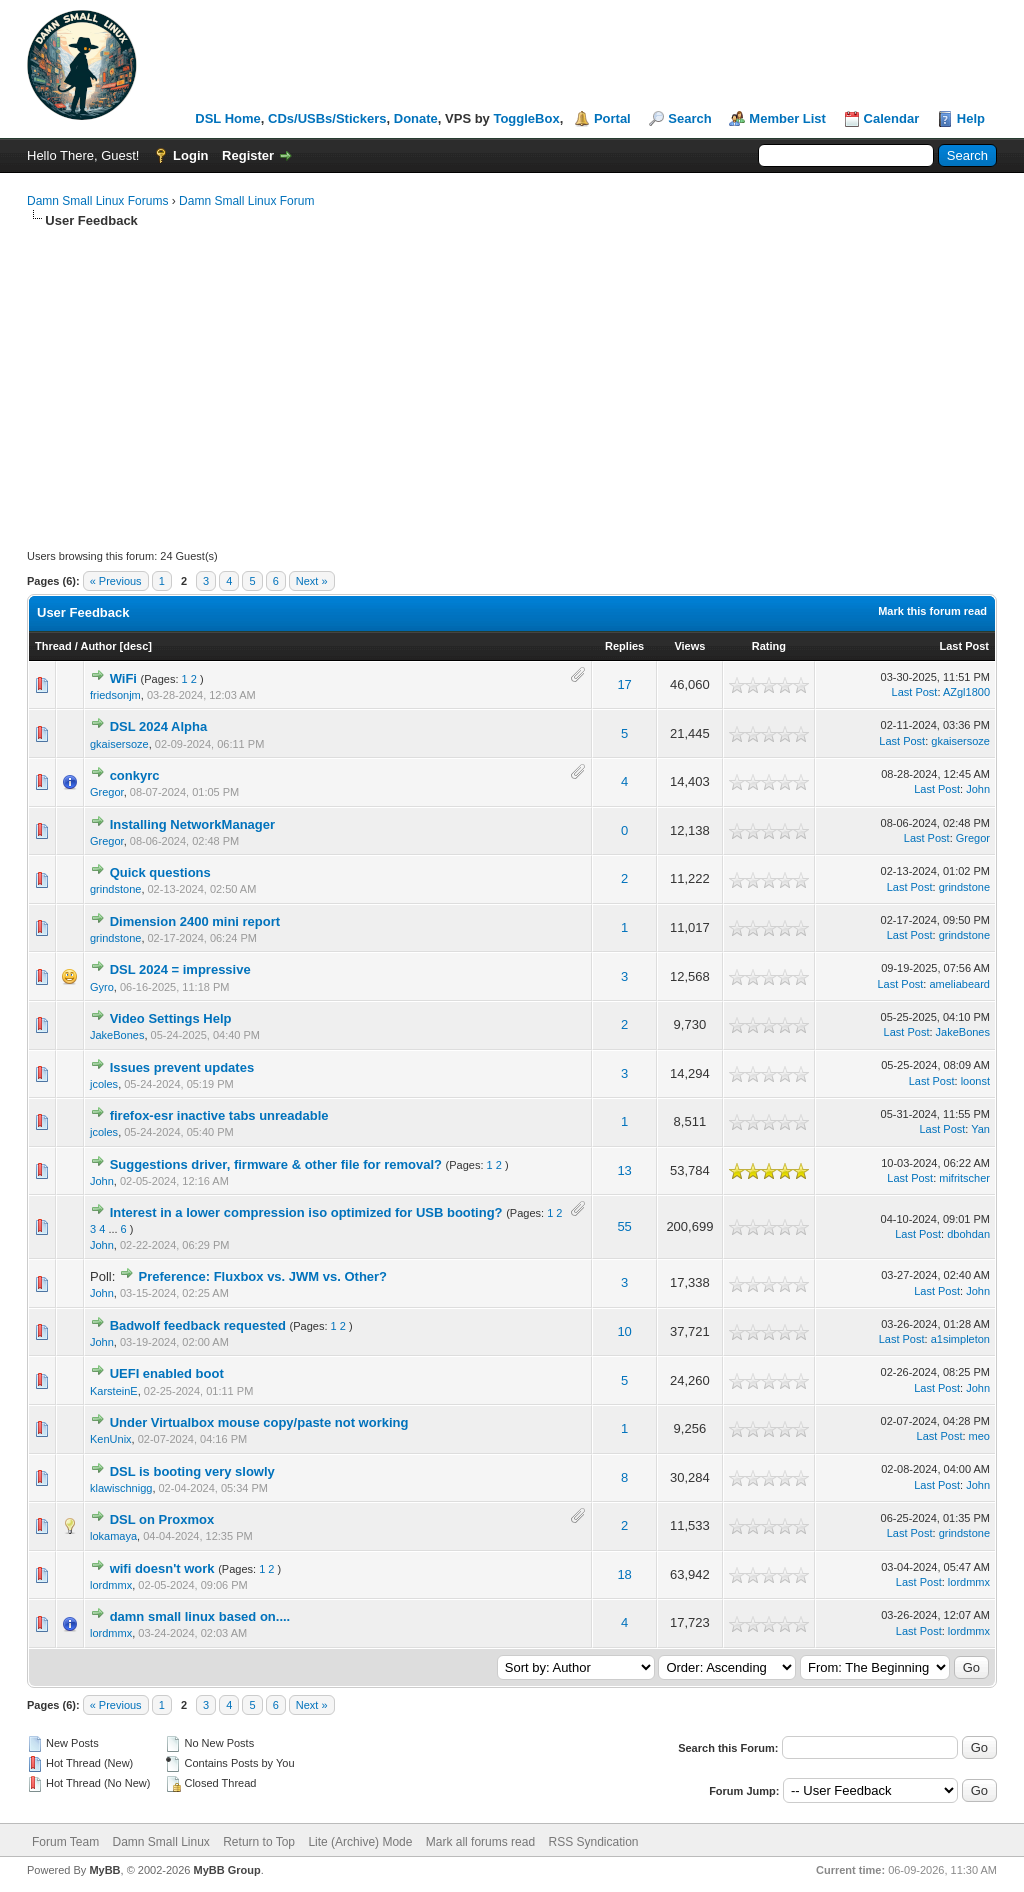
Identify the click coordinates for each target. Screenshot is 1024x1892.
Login (190, 155)
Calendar (892, 118)
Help (971, 118)
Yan (980, 1129)
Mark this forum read (932, 611)
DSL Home (228, 118)
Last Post (964, 646)
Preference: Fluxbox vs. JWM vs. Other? (263, 1276)
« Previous (116, 581)
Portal (612, 118)
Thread (53, 646)
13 (624, 1170)
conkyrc (135, 775)
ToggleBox (526, 118)
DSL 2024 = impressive (180, 969)
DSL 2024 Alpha (159, 726)
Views (689, 646)
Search (689, 118)
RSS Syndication (593, 1842)
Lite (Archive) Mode (360, 1842)
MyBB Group (226, 1870)
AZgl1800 (966, 692)
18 (624, 1574)
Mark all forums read (480, 1842)
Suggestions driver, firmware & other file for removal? (276, 1164)
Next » (312, 581)
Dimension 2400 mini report (195, 921)
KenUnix (111, 1439)
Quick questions (160, 872)
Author (98, 646)
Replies (624, 646)
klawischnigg (121, 1488)
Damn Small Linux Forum (246, 201)
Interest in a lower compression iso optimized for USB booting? (306, 1212)
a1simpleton (960, 1339)
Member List (787, 118)
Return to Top (259, 1842)
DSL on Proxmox (162, 1519)
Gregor (107, 792)
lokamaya (113, 1536)
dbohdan (968, 1234)
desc (135, 646)
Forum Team (65, 1842)
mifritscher (964, 1178)
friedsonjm (115, 695)
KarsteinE (114, 1391)
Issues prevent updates (182, 1067)
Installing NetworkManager (192, 824)
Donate (416, 118)
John (978, 789)
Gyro (102, 987)
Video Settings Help (171, 1018)
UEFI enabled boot (167, 1373)
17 (624, 684)
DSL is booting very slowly (192, 1471)
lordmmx (111, 1585)
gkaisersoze (119, 744)
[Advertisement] (512, 380)
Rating (769, 646)
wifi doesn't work (162, 1568)
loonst (975, 1081)
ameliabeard (959, 984)
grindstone (115, 889)
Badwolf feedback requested (198, 1325)
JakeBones (117, 1035)
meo (979, 1436)
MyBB (104, 1870)
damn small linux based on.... (200, 1616)
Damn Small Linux (160, 1842)
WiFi (123, 678)
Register (248, 155)
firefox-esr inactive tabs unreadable (219, 1115)
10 (624, 1331)
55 (624, 1226)
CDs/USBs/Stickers (327, 118)
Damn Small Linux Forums (97, 201)
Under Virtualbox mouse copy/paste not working (259, 1422)
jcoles (104, 1084)
